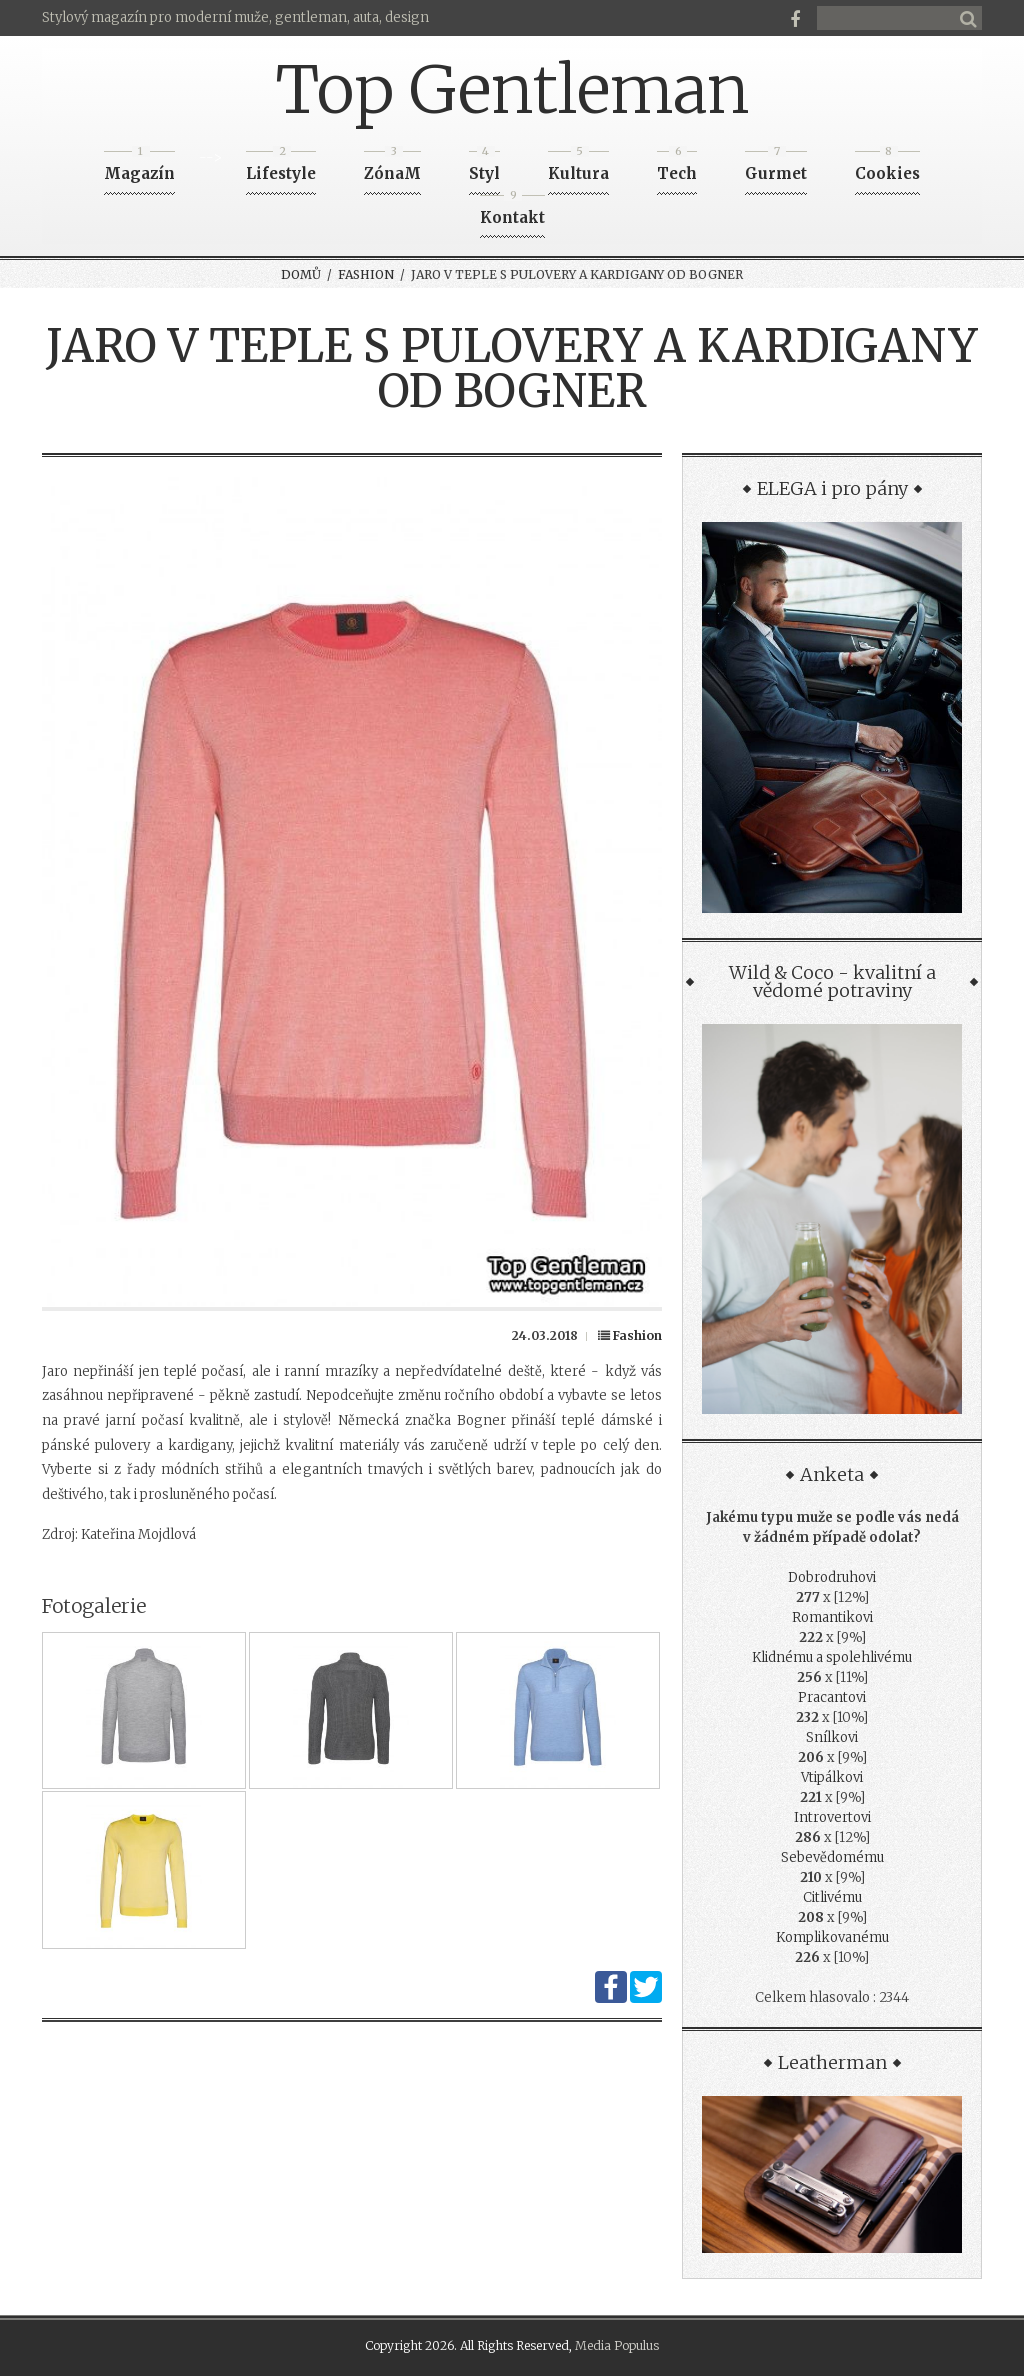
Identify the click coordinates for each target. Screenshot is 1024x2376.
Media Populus (617, 2345)
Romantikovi (832, 1617)
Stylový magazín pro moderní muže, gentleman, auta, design (235, 17)
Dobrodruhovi (832, 1577)
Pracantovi (832, 1697)
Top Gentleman (512, 90)
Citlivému (832, 1897)
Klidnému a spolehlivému (832, 1657)
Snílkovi (832, 1737)
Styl (484, 167)
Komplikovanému (832, 1937)
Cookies (887, 167)
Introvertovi (832, 1817)
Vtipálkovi (832, 1777)
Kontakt (512, 211)
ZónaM (392, 167)
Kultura (578, 167)
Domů (301, 274)
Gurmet (776, 167)
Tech (677, 167)
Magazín (139, 167)
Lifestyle (281, 167)
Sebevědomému (832, 1857)
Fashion (366, 274)
